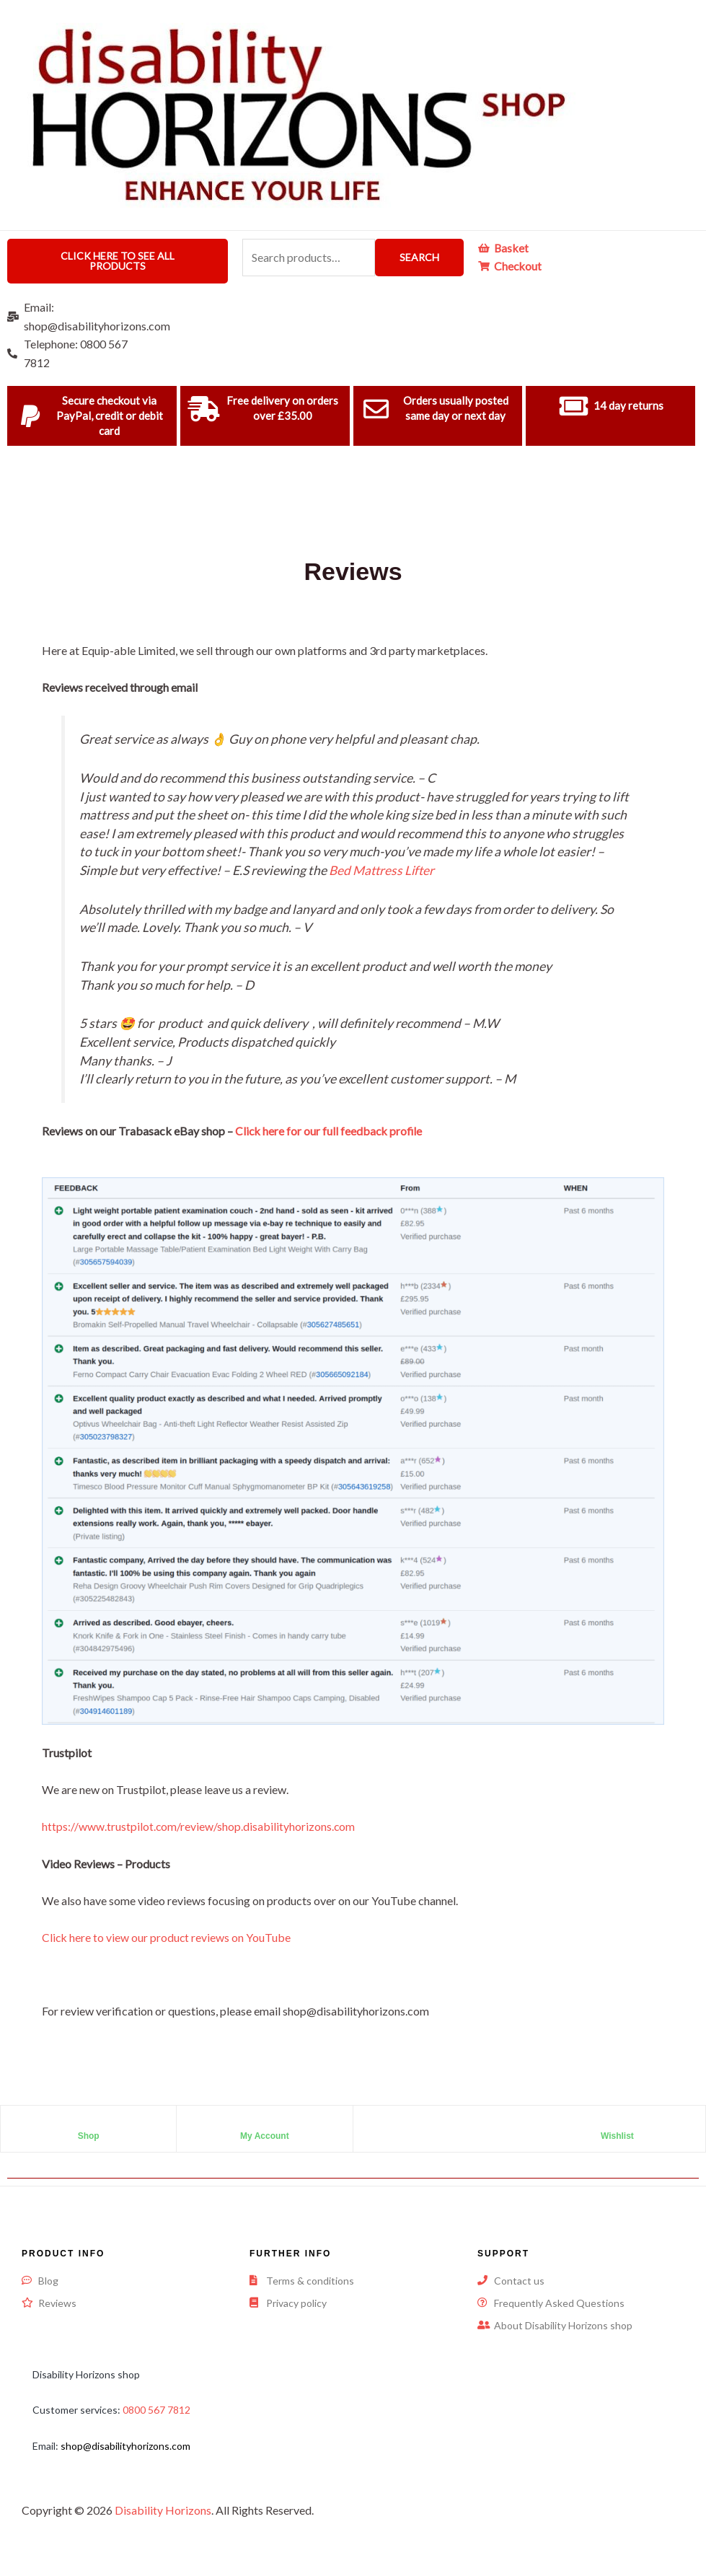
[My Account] (264, 2123)
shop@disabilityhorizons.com (125, 2446)
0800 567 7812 (156, 2410)
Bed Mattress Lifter (383, 870)
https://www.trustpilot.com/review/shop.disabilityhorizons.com (199, 1826)
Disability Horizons (163, 2510)
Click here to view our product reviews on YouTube (167, 1937)
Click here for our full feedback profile (329, 1131)
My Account (264, 2136)
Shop (89, 2136)
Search (419, 257)
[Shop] (88, 2123)
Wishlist (617, 2136)
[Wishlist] (617, 2123)
